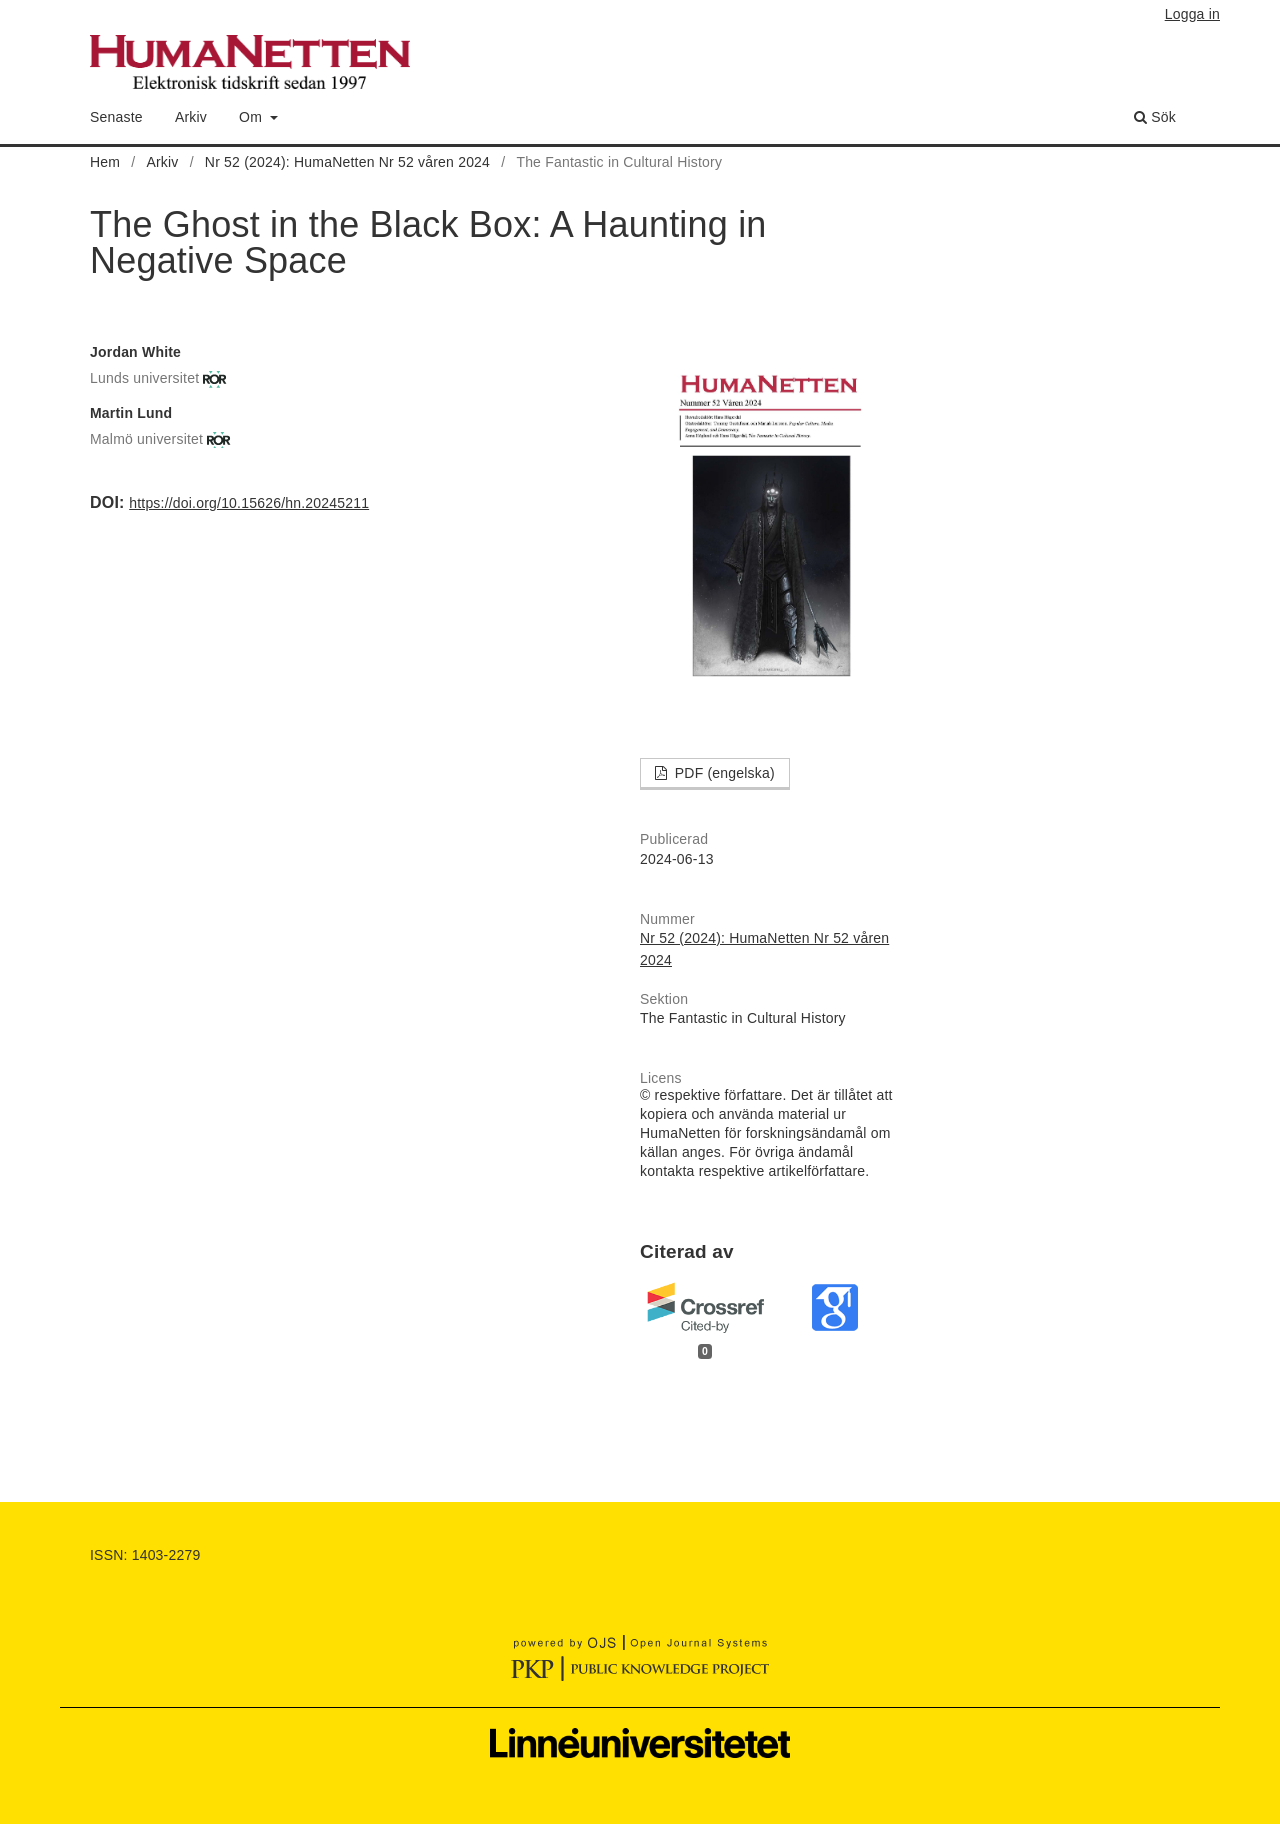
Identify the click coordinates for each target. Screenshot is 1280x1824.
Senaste (116, 117)
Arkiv (191, 117)
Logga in (1192, 14)
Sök (1155, 117)
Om (252, 117)
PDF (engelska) (723, 773)
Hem (105, 162)
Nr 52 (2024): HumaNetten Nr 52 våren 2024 (347, 162)
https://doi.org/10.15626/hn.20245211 (249, 503)
